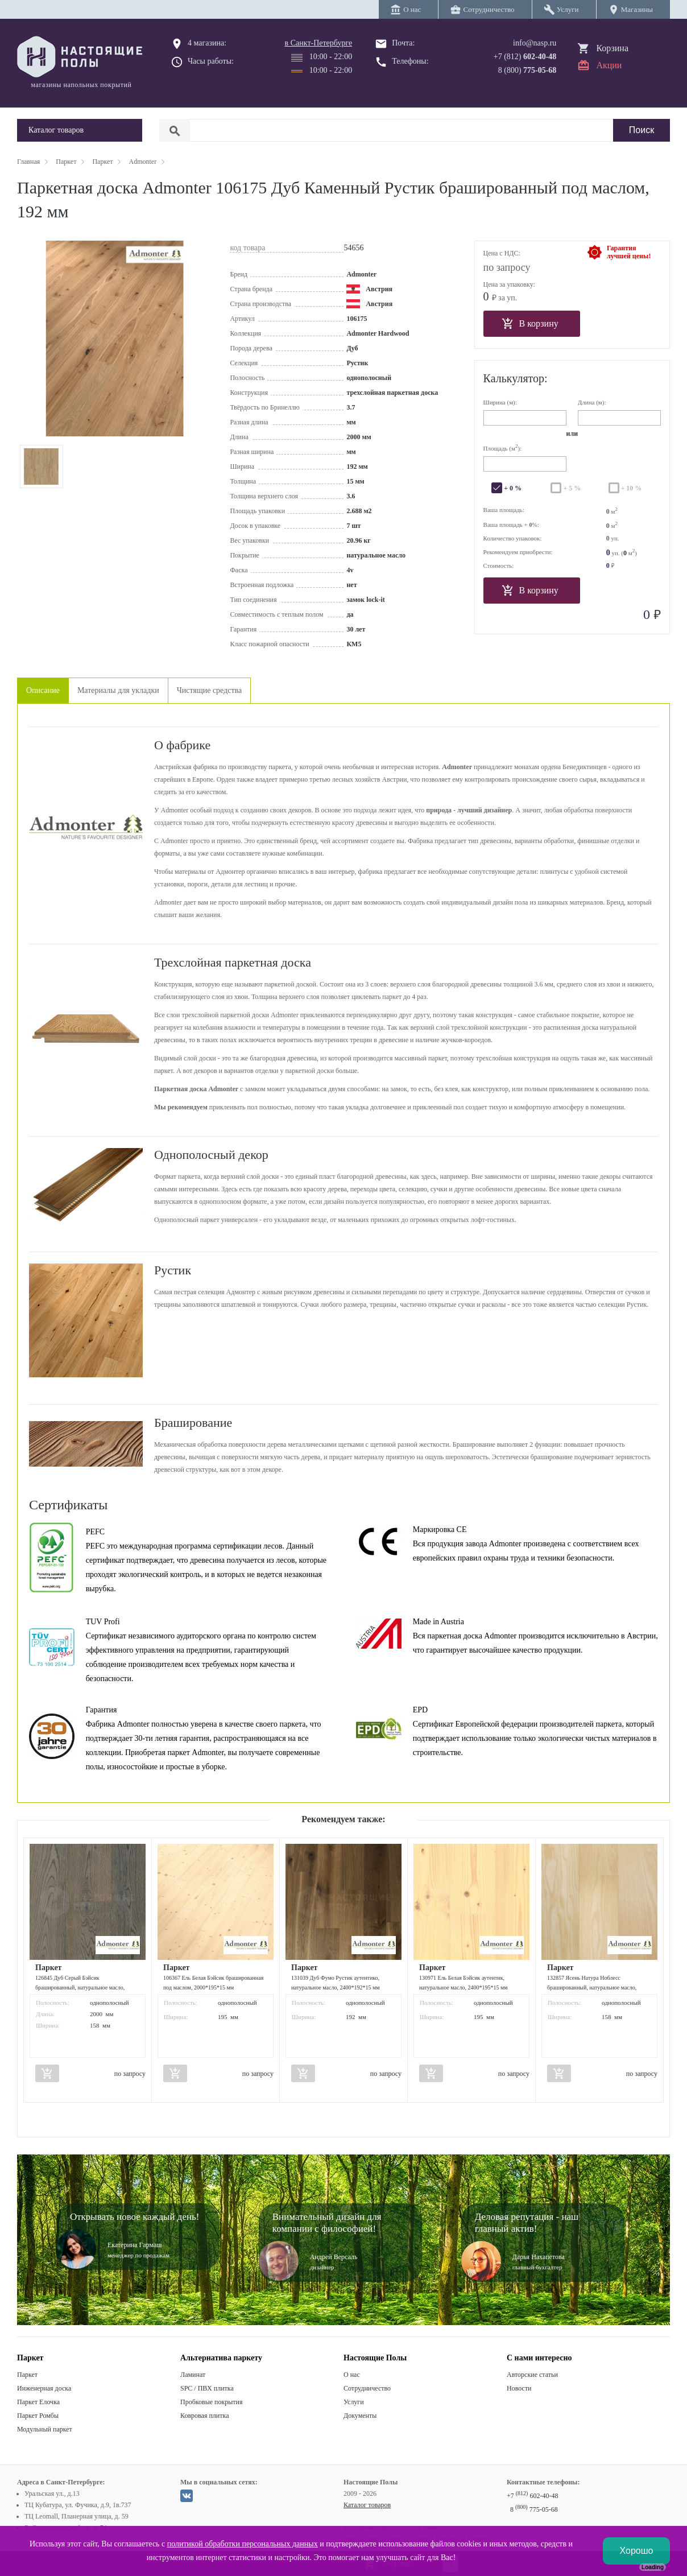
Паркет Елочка (38, 2402)
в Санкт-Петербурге (319, 43)
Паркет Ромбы (38, 2416)
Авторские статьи (532, 2375)
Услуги (354, 2402)
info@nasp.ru (534, 43)
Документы (360, 2416)
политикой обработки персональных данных (242, 2544)
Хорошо (636, 2551)
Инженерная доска (44, 2388)
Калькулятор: (515, 378)
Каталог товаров (367, 2505)
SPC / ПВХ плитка (207, 2388)
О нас (352, 2375)
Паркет (27, 2375)
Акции (609, 65)
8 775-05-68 (534, 2509)
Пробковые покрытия (211, 2402)
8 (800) (527, 70)
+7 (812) (525, 56)
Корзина (612, 48)
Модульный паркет (44, 2429)
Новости (519, 2388)
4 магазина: (207, 43)
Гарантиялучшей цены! (629, 252)
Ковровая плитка (204, 2416)
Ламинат (192, 2375)
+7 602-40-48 (532, 2496)
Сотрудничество (367, 2388)
